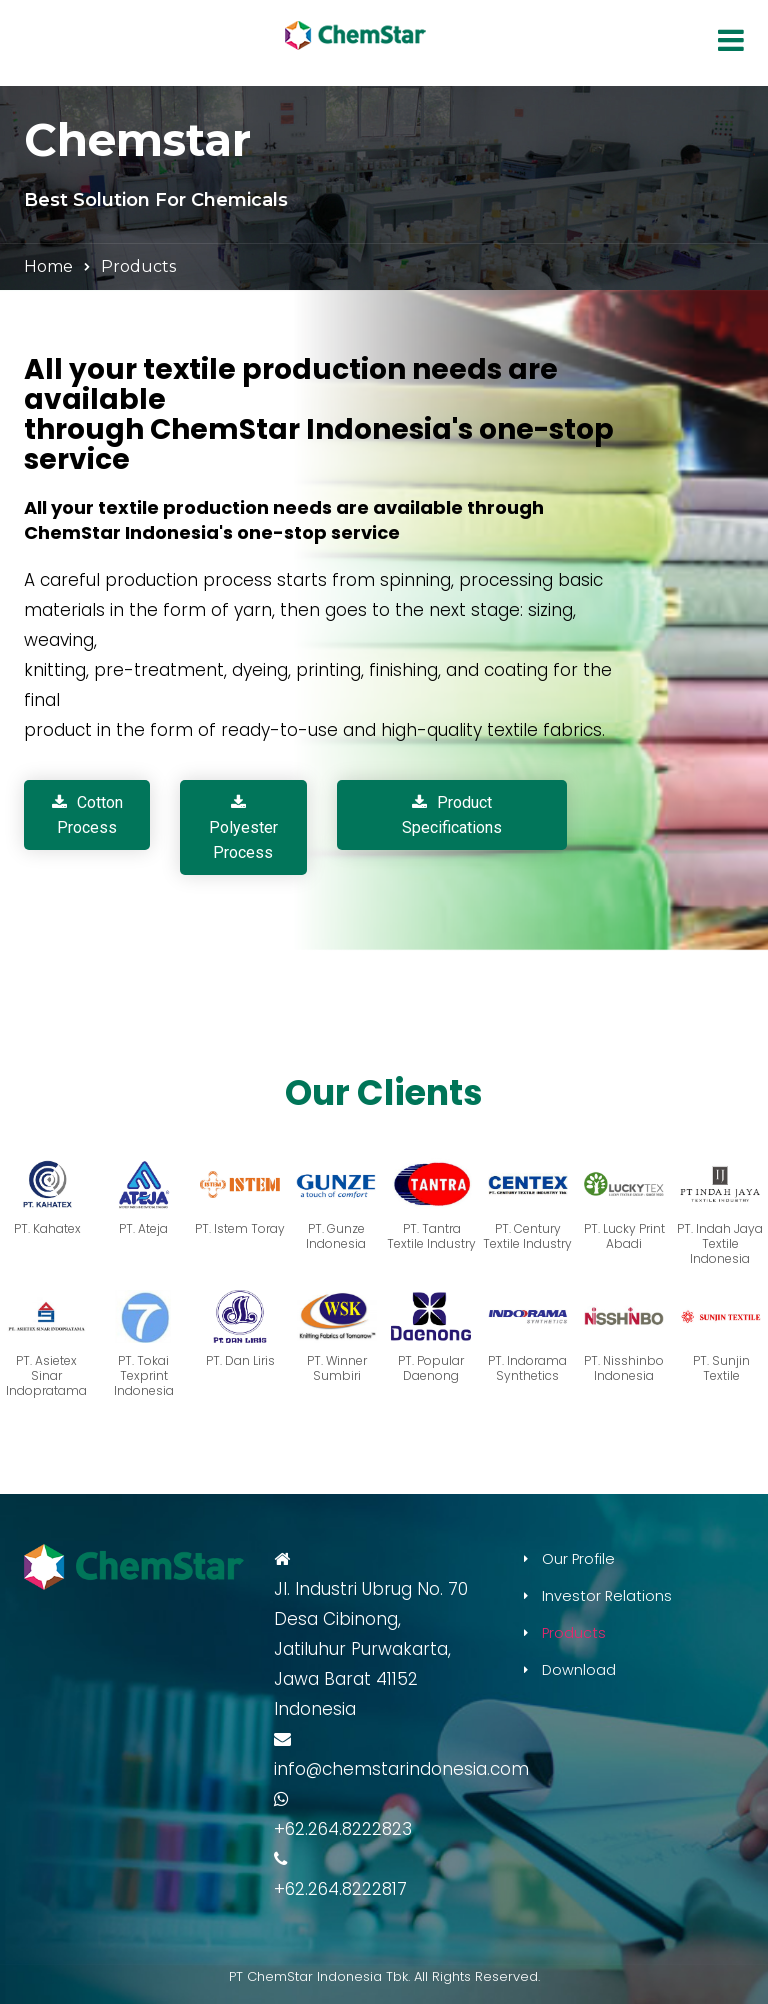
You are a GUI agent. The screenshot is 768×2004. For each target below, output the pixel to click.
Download (579, 1670)
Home (48, 266)
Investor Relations (607, 1596)
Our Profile (578, 1559)
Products (574, 1633)
